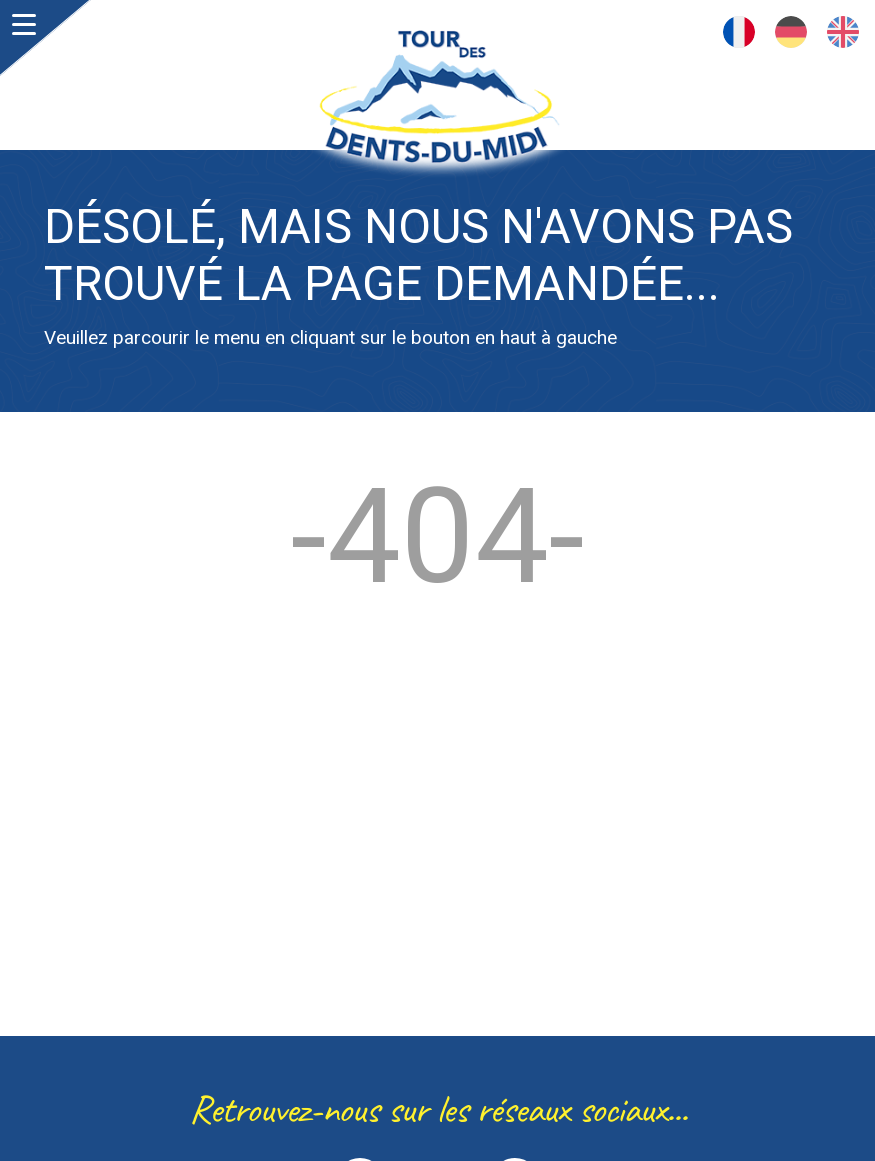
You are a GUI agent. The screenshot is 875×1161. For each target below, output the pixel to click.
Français (739, 32)
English (843, 32)
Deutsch (791, 32)
